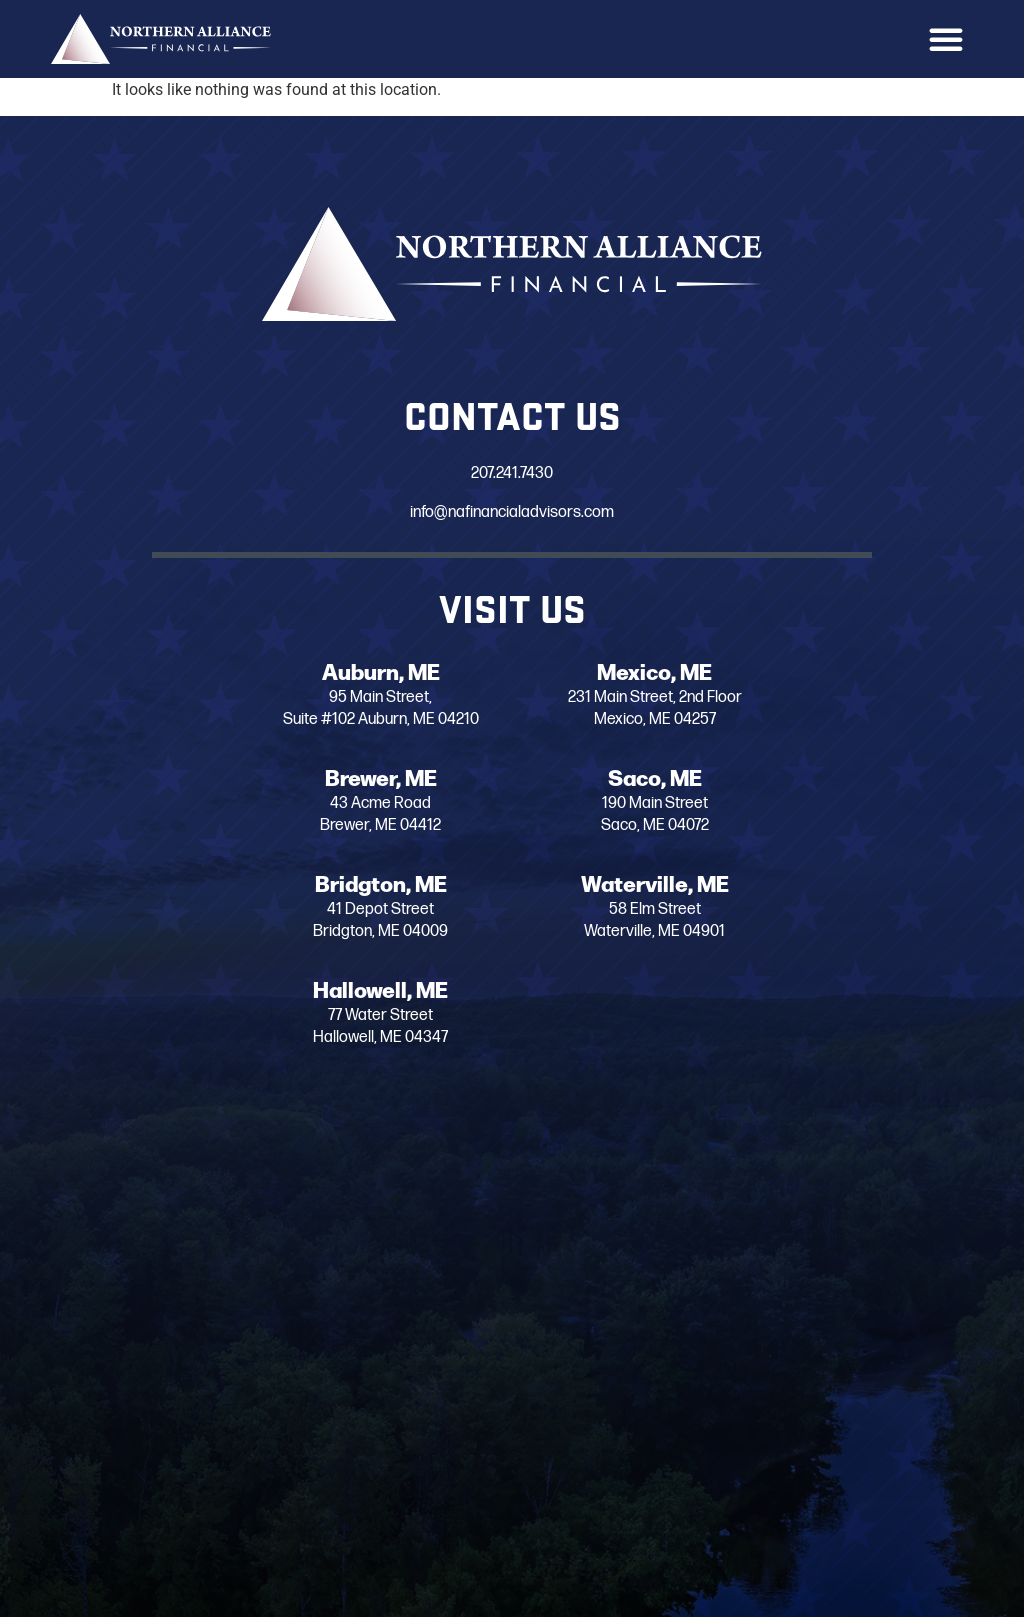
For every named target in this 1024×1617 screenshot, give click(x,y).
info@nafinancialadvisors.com (512, 512)
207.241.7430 (512, 473)
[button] (946, 39)
